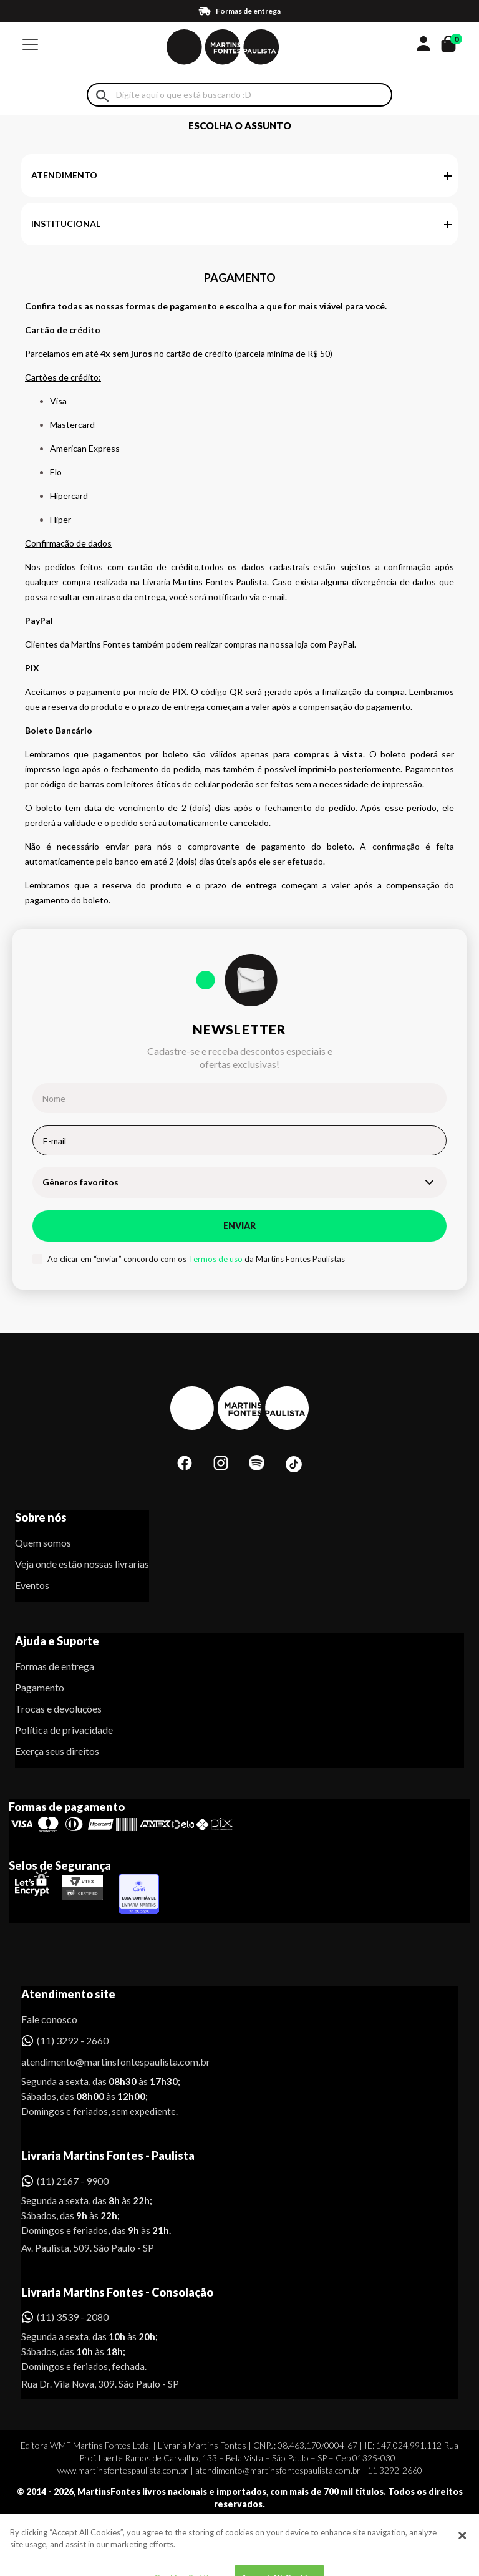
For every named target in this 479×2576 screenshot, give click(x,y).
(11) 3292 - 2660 (73, 2040)
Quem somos (43, 1542)
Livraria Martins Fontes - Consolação (117, 2292)
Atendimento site (68, 1994)
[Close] (462, 2553)
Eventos (32, 1585)
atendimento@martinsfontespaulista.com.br (104, 2062)
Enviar (239, 1225)
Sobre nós (41, 1517)
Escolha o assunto (239, 125)
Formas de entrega (54, 1666)
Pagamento (39, 1687)
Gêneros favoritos (80, 1182)
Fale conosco (49, 2019)
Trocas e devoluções (58, 1708)
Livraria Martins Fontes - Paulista (108, 2155)
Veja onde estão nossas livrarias (82, 1564)
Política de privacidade (64, 1730)
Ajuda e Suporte (57, 1641)
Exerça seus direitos (57, 1751)
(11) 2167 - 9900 (73, 2181)
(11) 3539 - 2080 (73, 2317)
